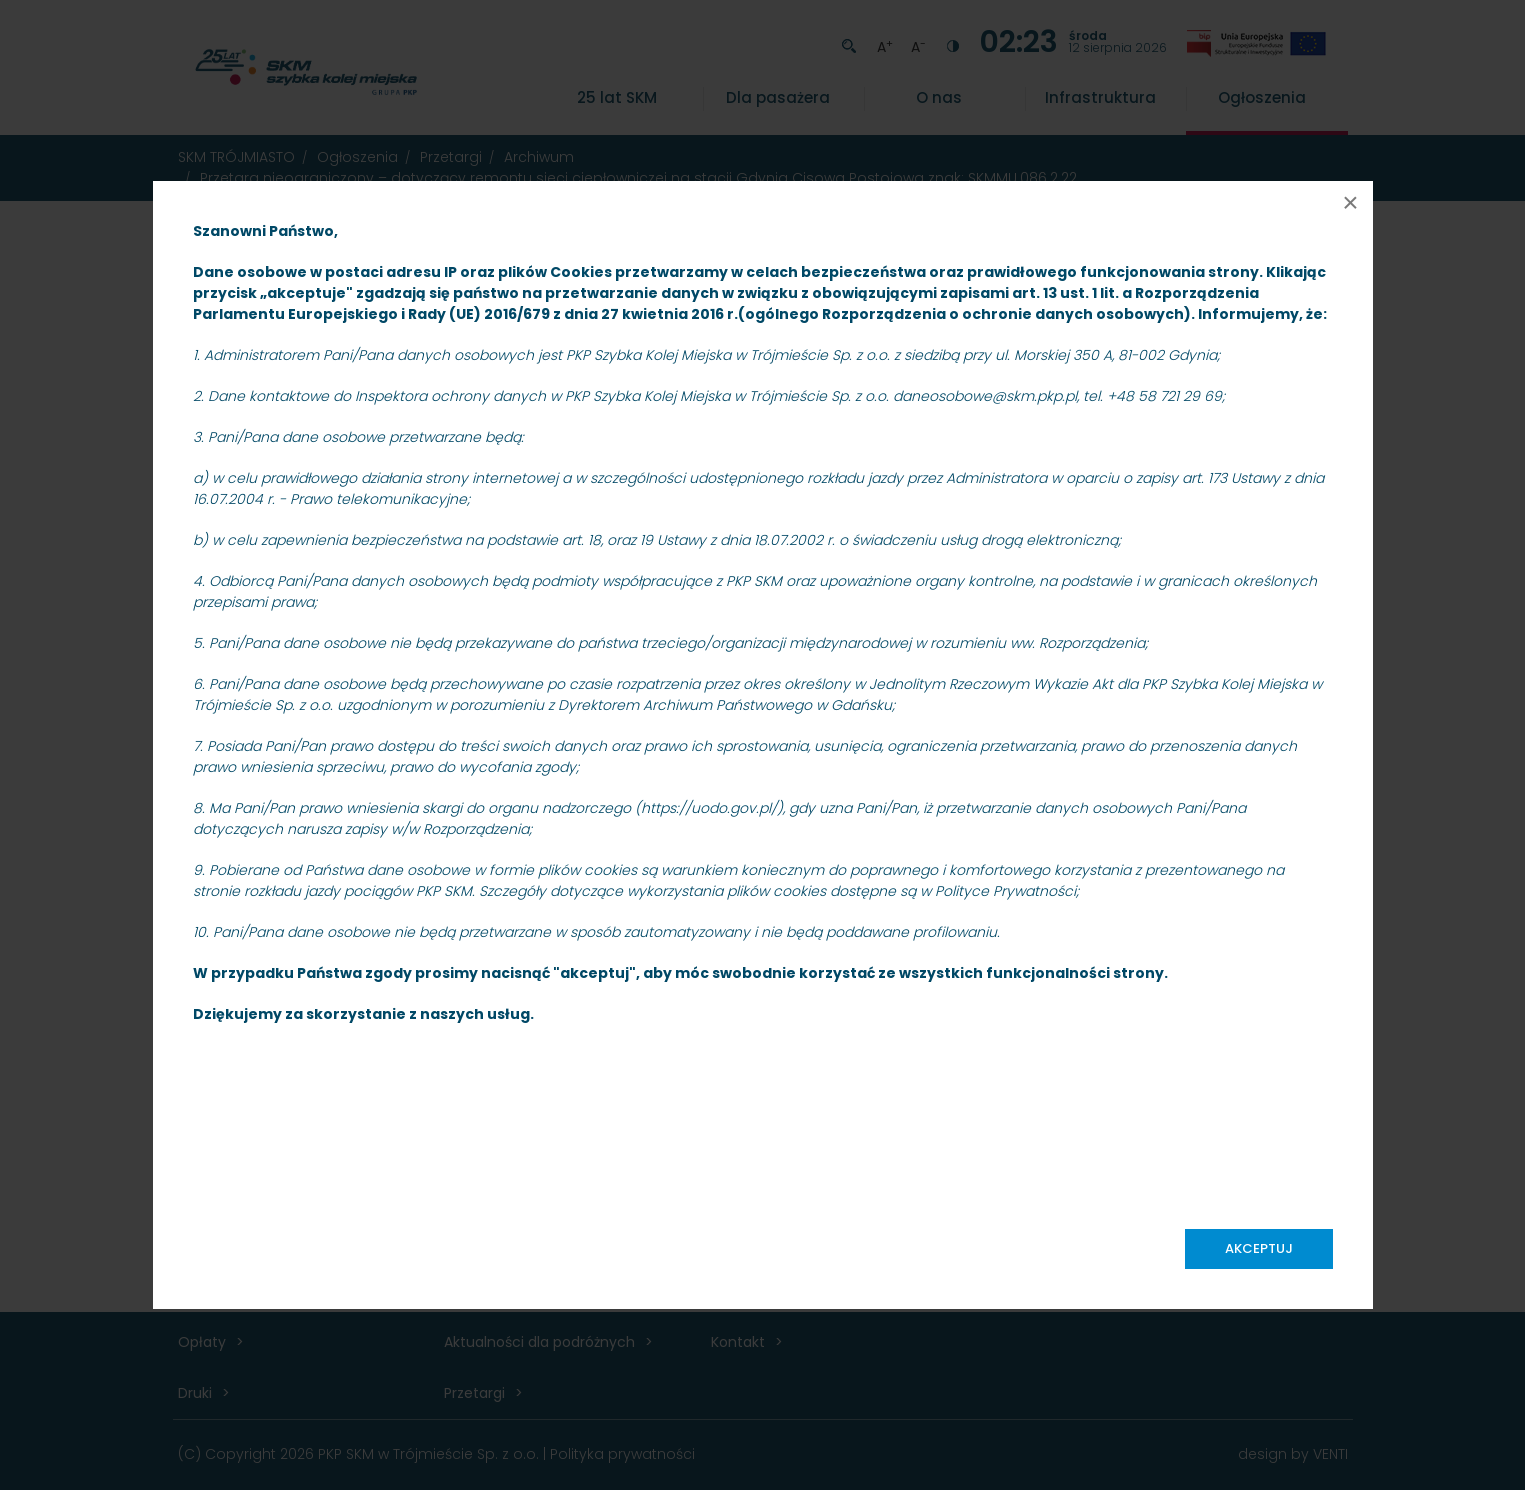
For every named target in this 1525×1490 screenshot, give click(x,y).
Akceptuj (1259, 1248)
